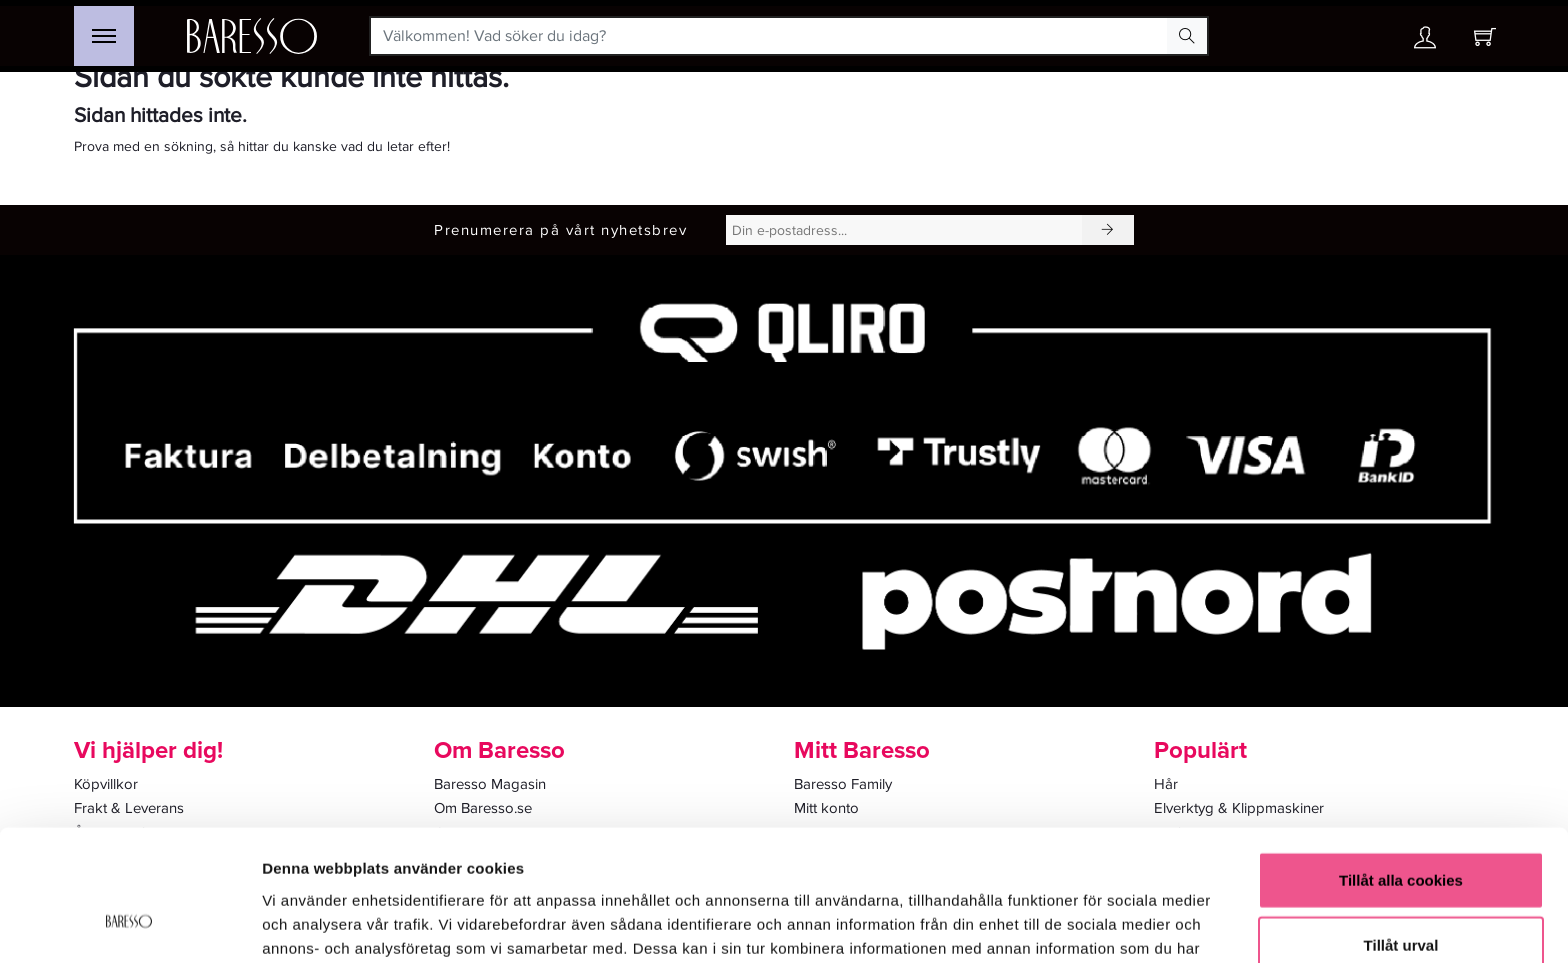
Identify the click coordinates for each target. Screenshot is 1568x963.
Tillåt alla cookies (1401, 766)
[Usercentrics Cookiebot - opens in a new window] (129, 924)
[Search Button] (1187, 36)
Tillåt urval (1401, 832)
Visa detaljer (1086, 923)
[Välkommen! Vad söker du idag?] (769, 36)
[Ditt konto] (1425, 42)
